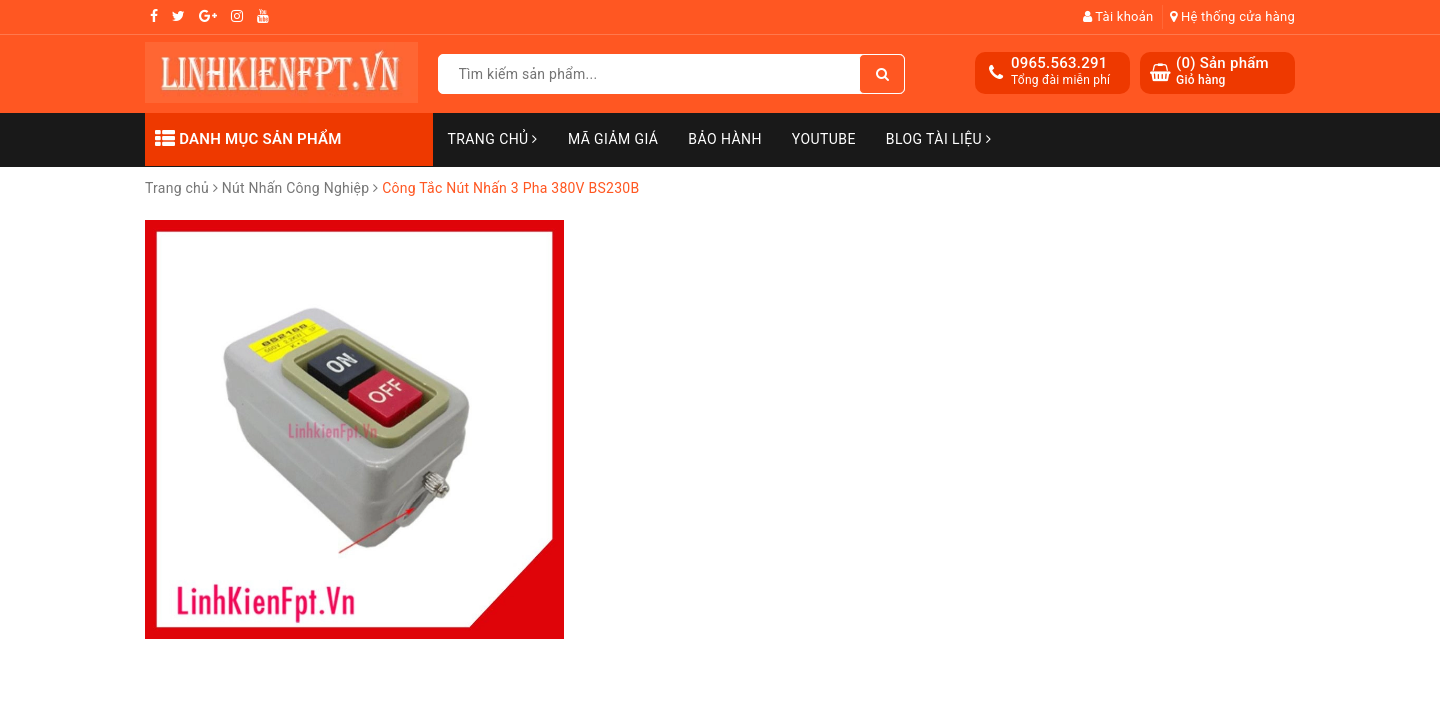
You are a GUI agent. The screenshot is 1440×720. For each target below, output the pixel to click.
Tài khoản (1118, 16)
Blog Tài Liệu (939, 139)
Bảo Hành (724, 139)
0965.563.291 (1059, 63)
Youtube (824, 139)
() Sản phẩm (1222, 71)
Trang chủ (493, 139)
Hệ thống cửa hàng (1232, 16)
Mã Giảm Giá (613, 139)
